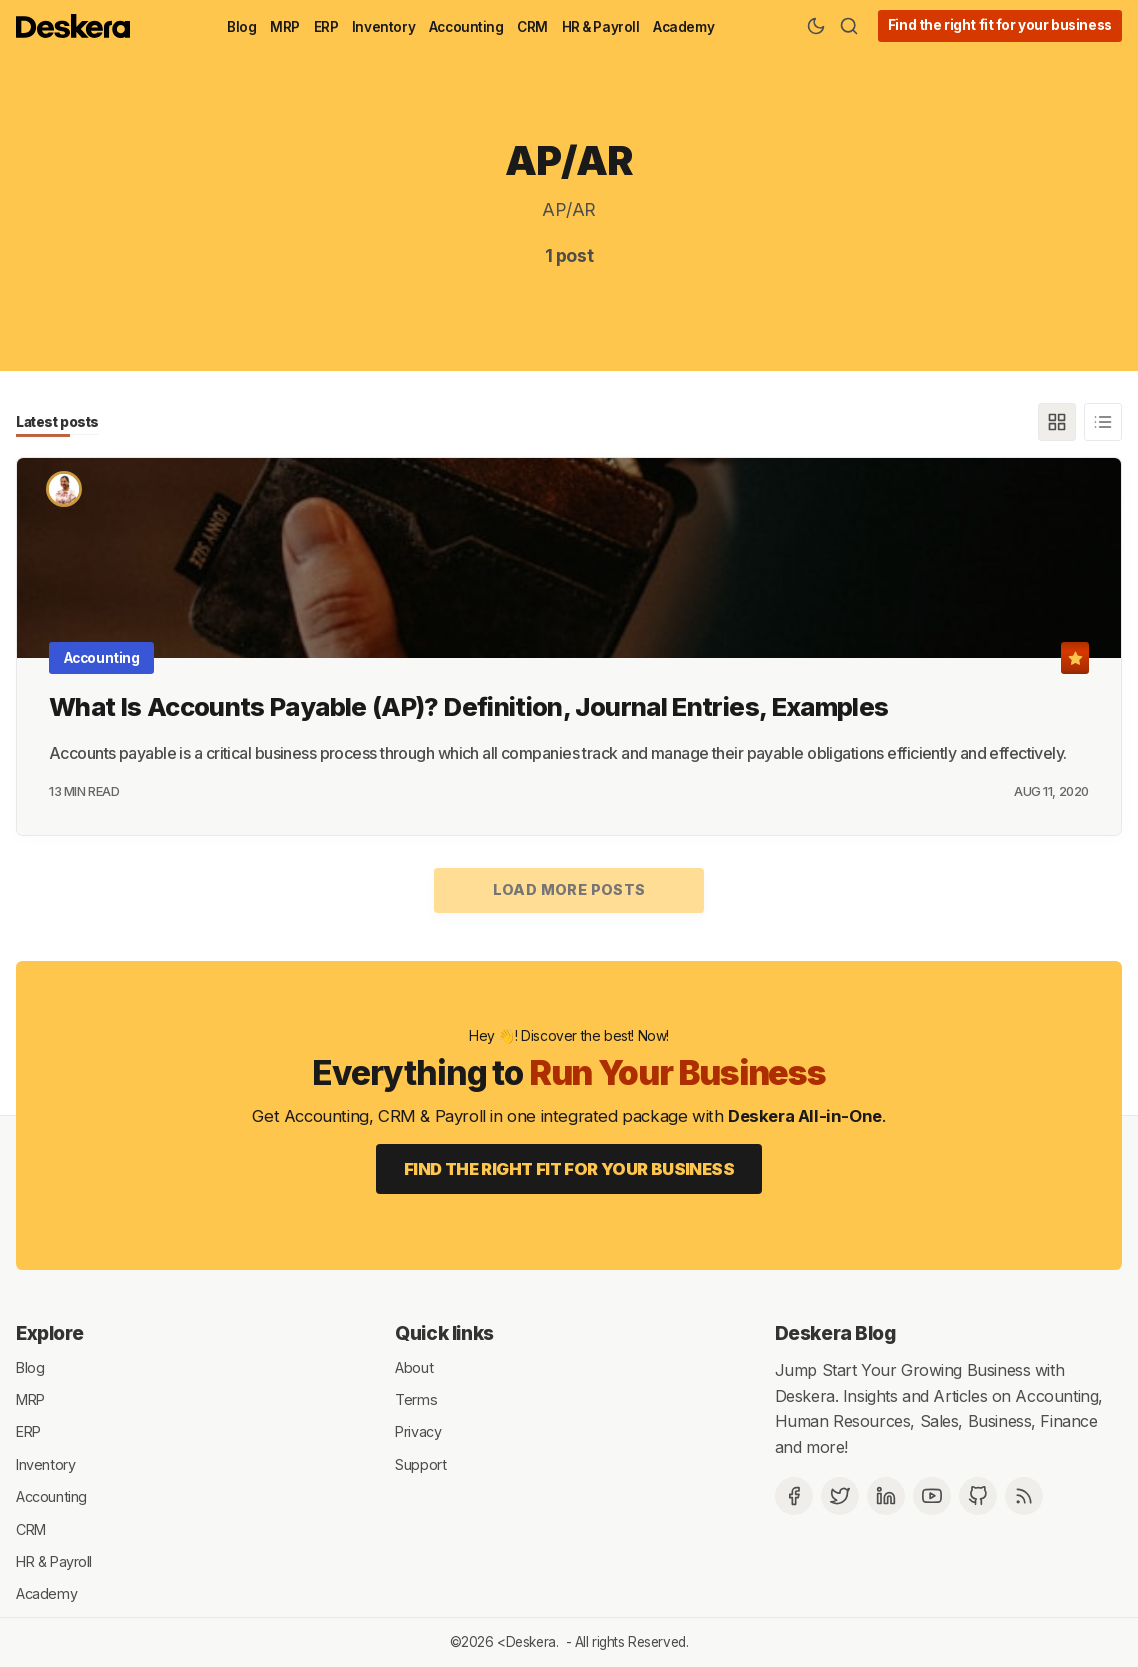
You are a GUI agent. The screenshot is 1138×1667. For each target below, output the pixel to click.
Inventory (383, 27)
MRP (285, 27)
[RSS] (1024, 1496)
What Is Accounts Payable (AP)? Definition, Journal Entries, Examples (468, 706)
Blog (241, 27)
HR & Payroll (601, 27)
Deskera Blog (835, 1333)
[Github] (978, 1496)
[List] (1103, 422)
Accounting (466, 27)
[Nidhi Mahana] (64, 489)
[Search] (849, 26)
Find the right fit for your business (1000, 25)
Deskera (531, 1642)
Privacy (418, 1431)
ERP (326, 27)
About (414, 1366)
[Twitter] (840, 1496)
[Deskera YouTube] (932, 1496)
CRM (532, 27)
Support (420, 1463)
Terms (416, 1399)
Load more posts (569, 889)
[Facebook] (794, 1496)
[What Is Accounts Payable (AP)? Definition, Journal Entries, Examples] (569, 558)
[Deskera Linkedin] (886, 1496)
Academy (683, 27)
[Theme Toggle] (816, 26)
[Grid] (1057, 422)
